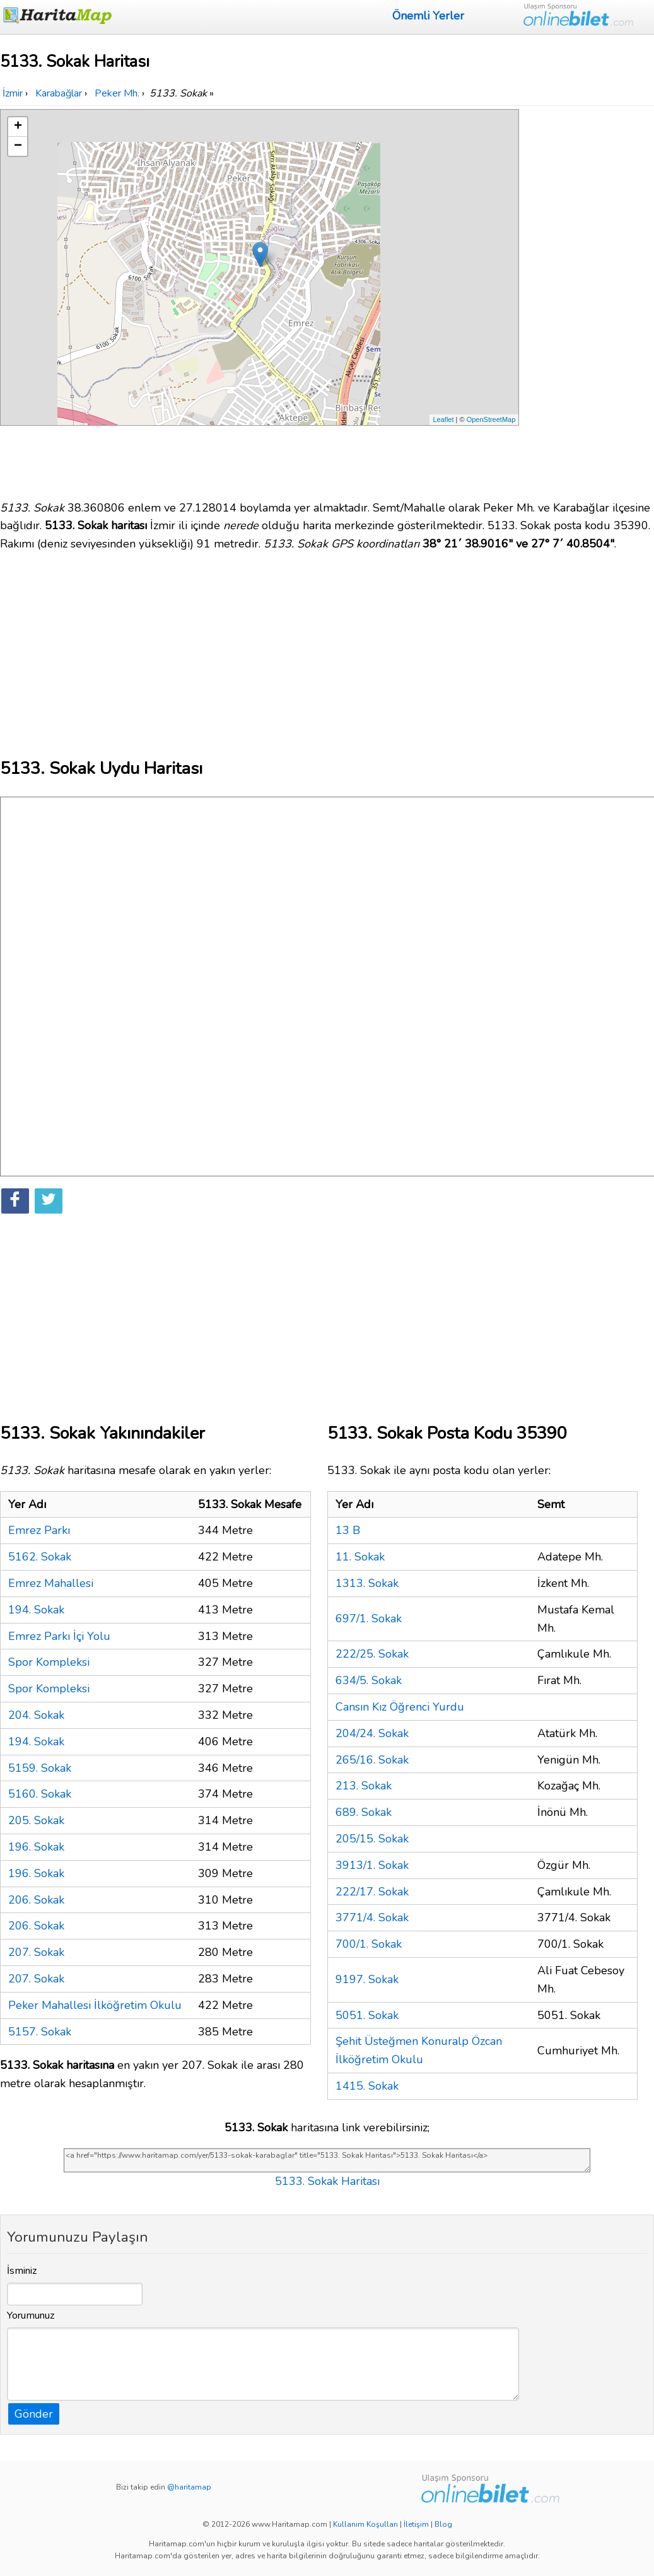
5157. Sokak (39, 2031)
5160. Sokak (39, 1793)
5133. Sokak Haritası (327, 2181)
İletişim (416, 2524)
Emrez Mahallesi (50, 1583)
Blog (443, 2524)
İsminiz (22, 2271)
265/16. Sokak (372, 1759)
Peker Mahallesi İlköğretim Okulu (95, 2005)
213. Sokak (364, 1785)
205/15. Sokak (372, 1838)
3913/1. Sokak (372, 1865)
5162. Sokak (39, 1556)
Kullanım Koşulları (365, 2524)
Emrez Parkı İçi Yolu (59, 1636)
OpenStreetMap (491, 419)
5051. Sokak (367, 2015)
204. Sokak (36, 1715)
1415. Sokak (367, 2085)
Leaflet (443, 419)
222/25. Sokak (372, 1653)
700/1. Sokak (369, 1944)
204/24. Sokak (372, 1733)
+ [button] (18, 126)
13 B (348, 1530)
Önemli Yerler (428, 15)
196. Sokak (36, 1846)
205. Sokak (36, 1820)
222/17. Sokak (372, 1891)
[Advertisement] (588, 298)
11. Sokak (360, 1556)
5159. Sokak (39, 1768)
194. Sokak (36, 1609)
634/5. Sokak (369, 1680)
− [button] (18, 146)
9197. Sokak (367, 1979)
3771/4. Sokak (372, 1917)
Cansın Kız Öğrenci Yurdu (400, 1706)
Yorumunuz (31, 2315)
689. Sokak (364, 1812)
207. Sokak (36, 1952)
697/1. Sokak (369, 1618)
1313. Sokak (367, 1583)
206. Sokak (36, 1899)
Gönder (34, 2413)
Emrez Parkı (39, 1530)
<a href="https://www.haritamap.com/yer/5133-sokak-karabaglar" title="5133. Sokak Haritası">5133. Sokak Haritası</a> (327, 2160)
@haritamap (189, 2487)
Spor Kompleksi (49, 1662)
